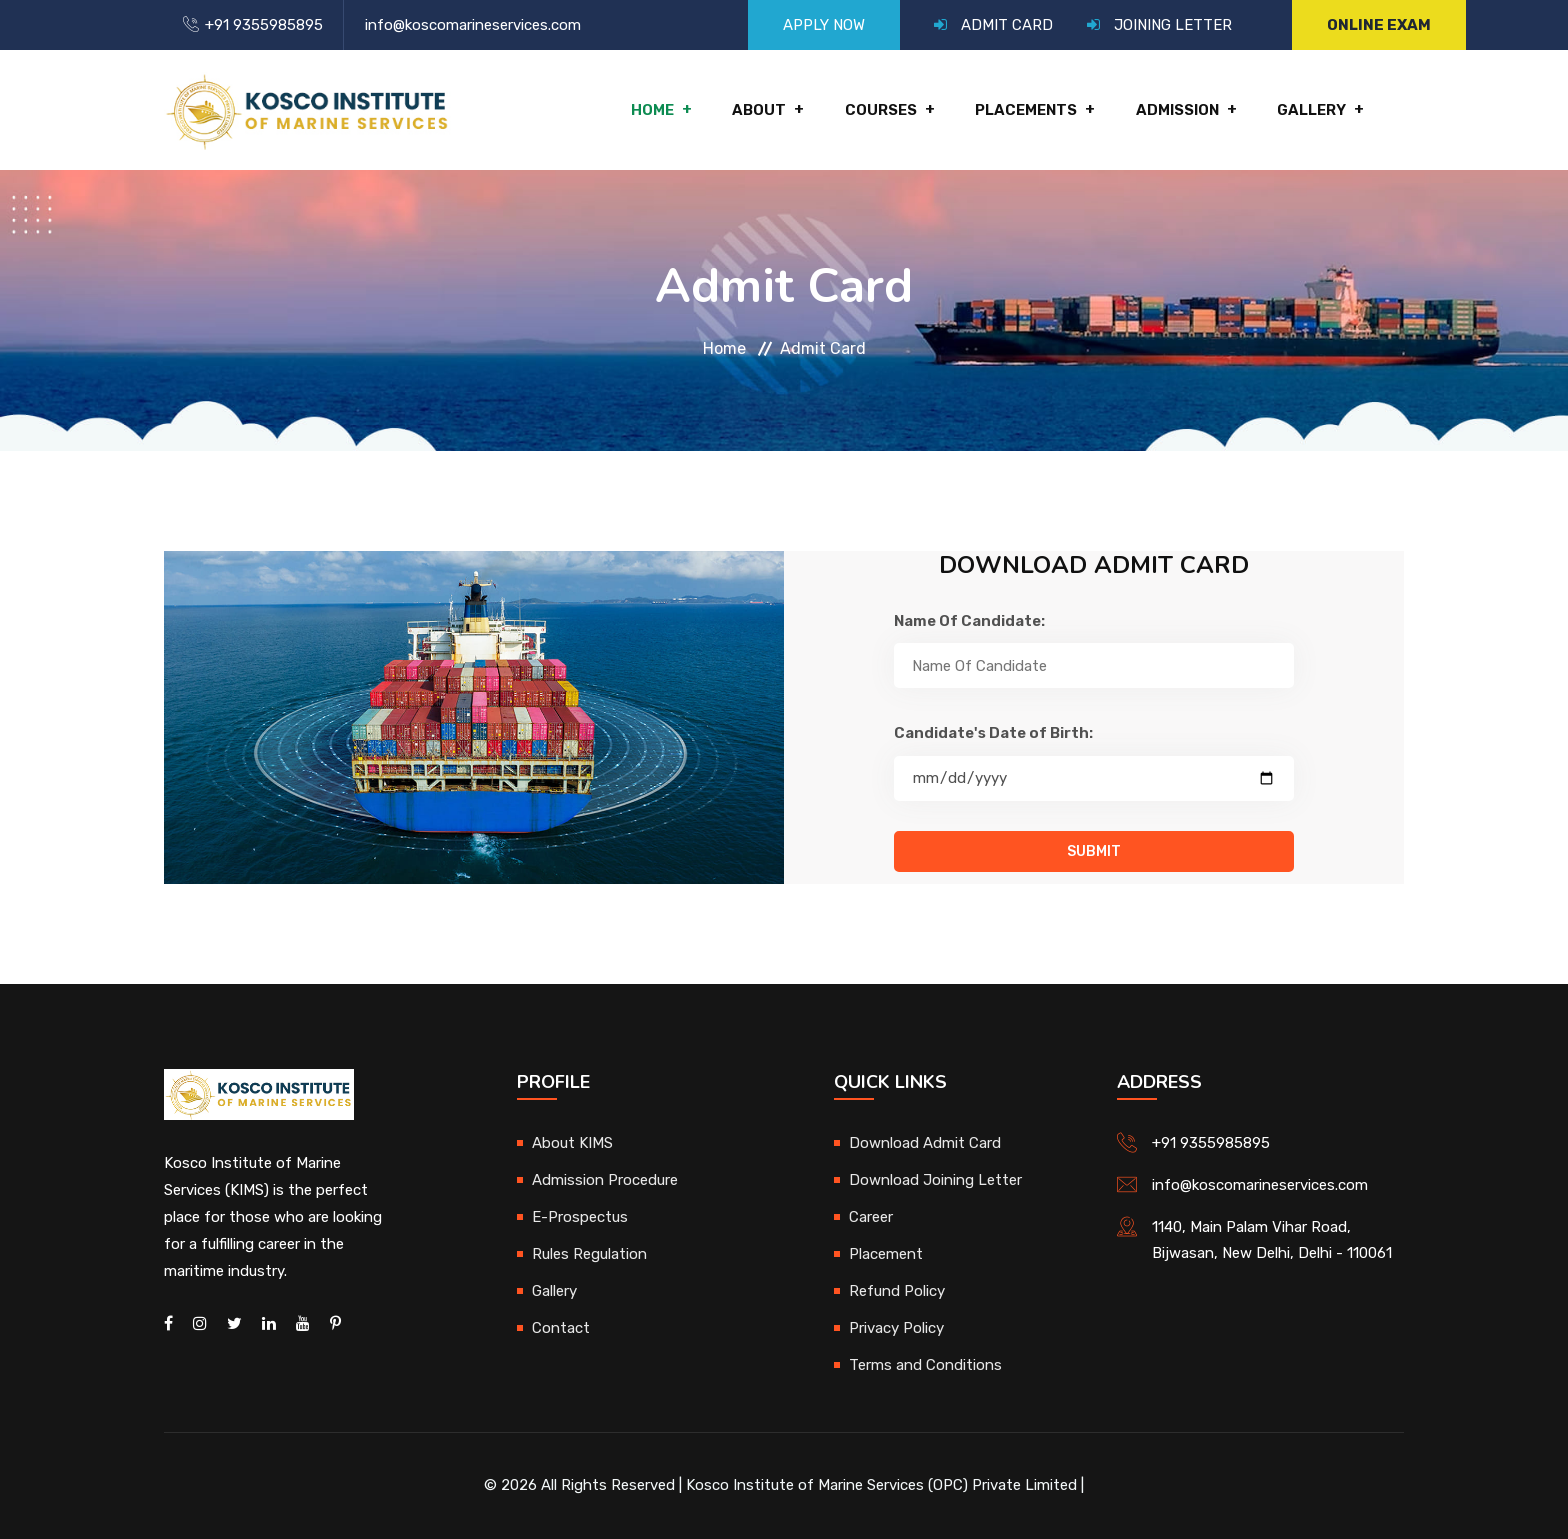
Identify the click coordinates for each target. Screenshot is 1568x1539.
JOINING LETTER (1173, 25)
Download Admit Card (925, 1143)
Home (654, 110)
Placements (1027, 110)
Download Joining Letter (935, 1180)
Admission (1177, 110)
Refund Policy (897, 1291)
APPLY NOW (824, 25)
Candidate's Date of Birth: (993, 733)
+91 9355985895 (264, 25)
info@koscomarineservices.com (473, 25)
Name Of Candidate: (969, 621)
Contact (561, 1328)
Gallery (1311, 110)
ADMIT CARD (1007, 25)
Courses (882, 110)
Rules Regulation (589, 1254)
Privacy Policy (896, 1328)
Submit (1094, 851)
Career (871, 1217)
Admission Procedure (605, 1180)
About (761, 110)
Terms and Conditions (925, 1365)
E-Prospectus (580, 1217)
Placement (886, 1254)
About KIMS (572, 1143)
